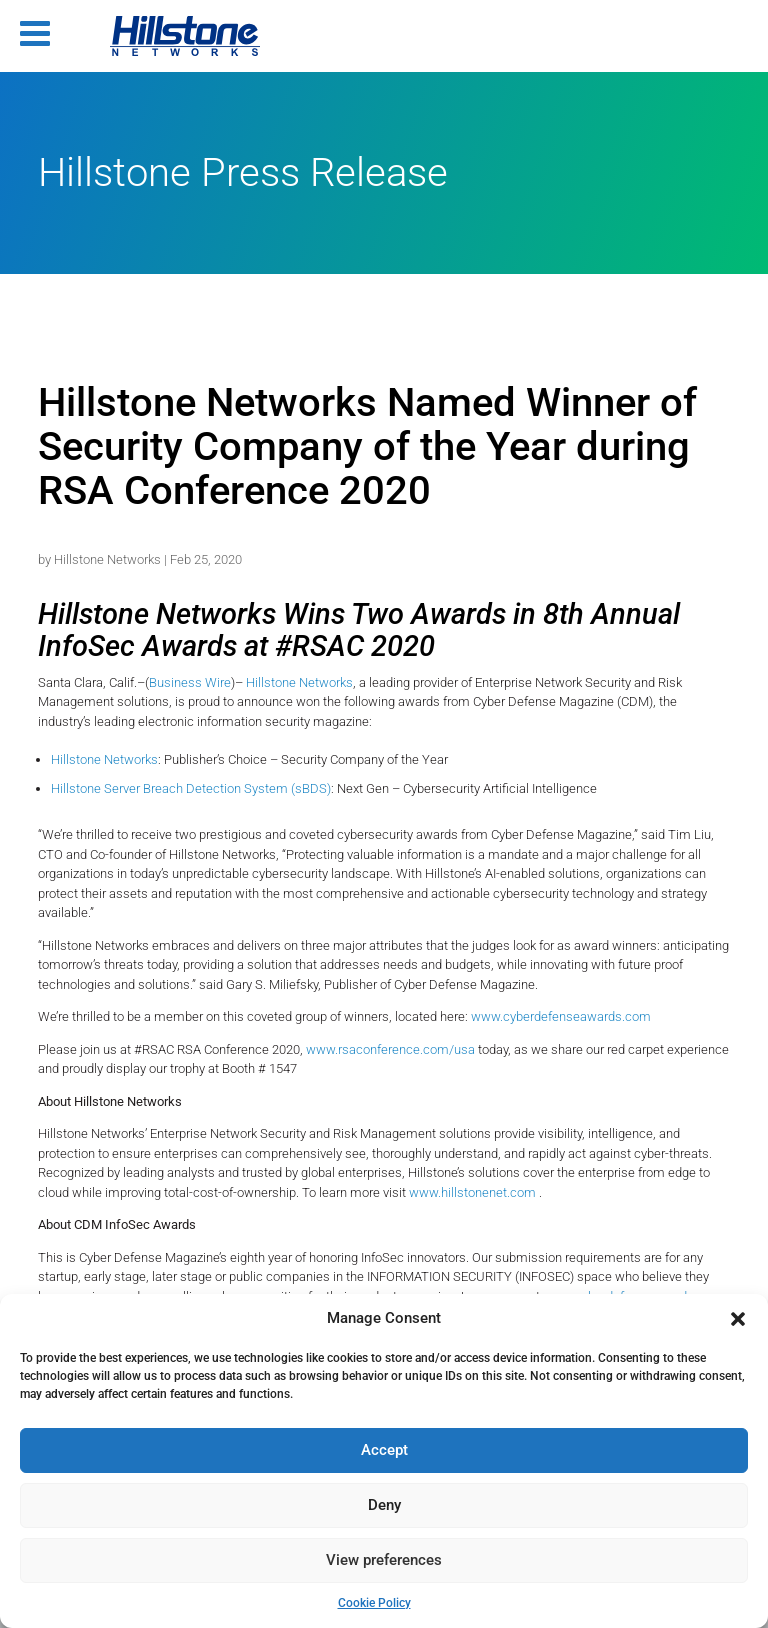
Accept (384, 1450)
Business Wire (190, 682)
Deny (384, 1505)
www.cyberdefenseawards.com (561, 1016)
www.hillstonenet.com (474, 1192)
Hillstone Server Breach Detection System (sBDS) (191, 788)
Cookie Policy (374, 1603)
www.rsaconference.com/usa (390, 1049)
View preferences (384, 1560)
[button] (738, 1319)
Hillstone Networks (107, 559)
